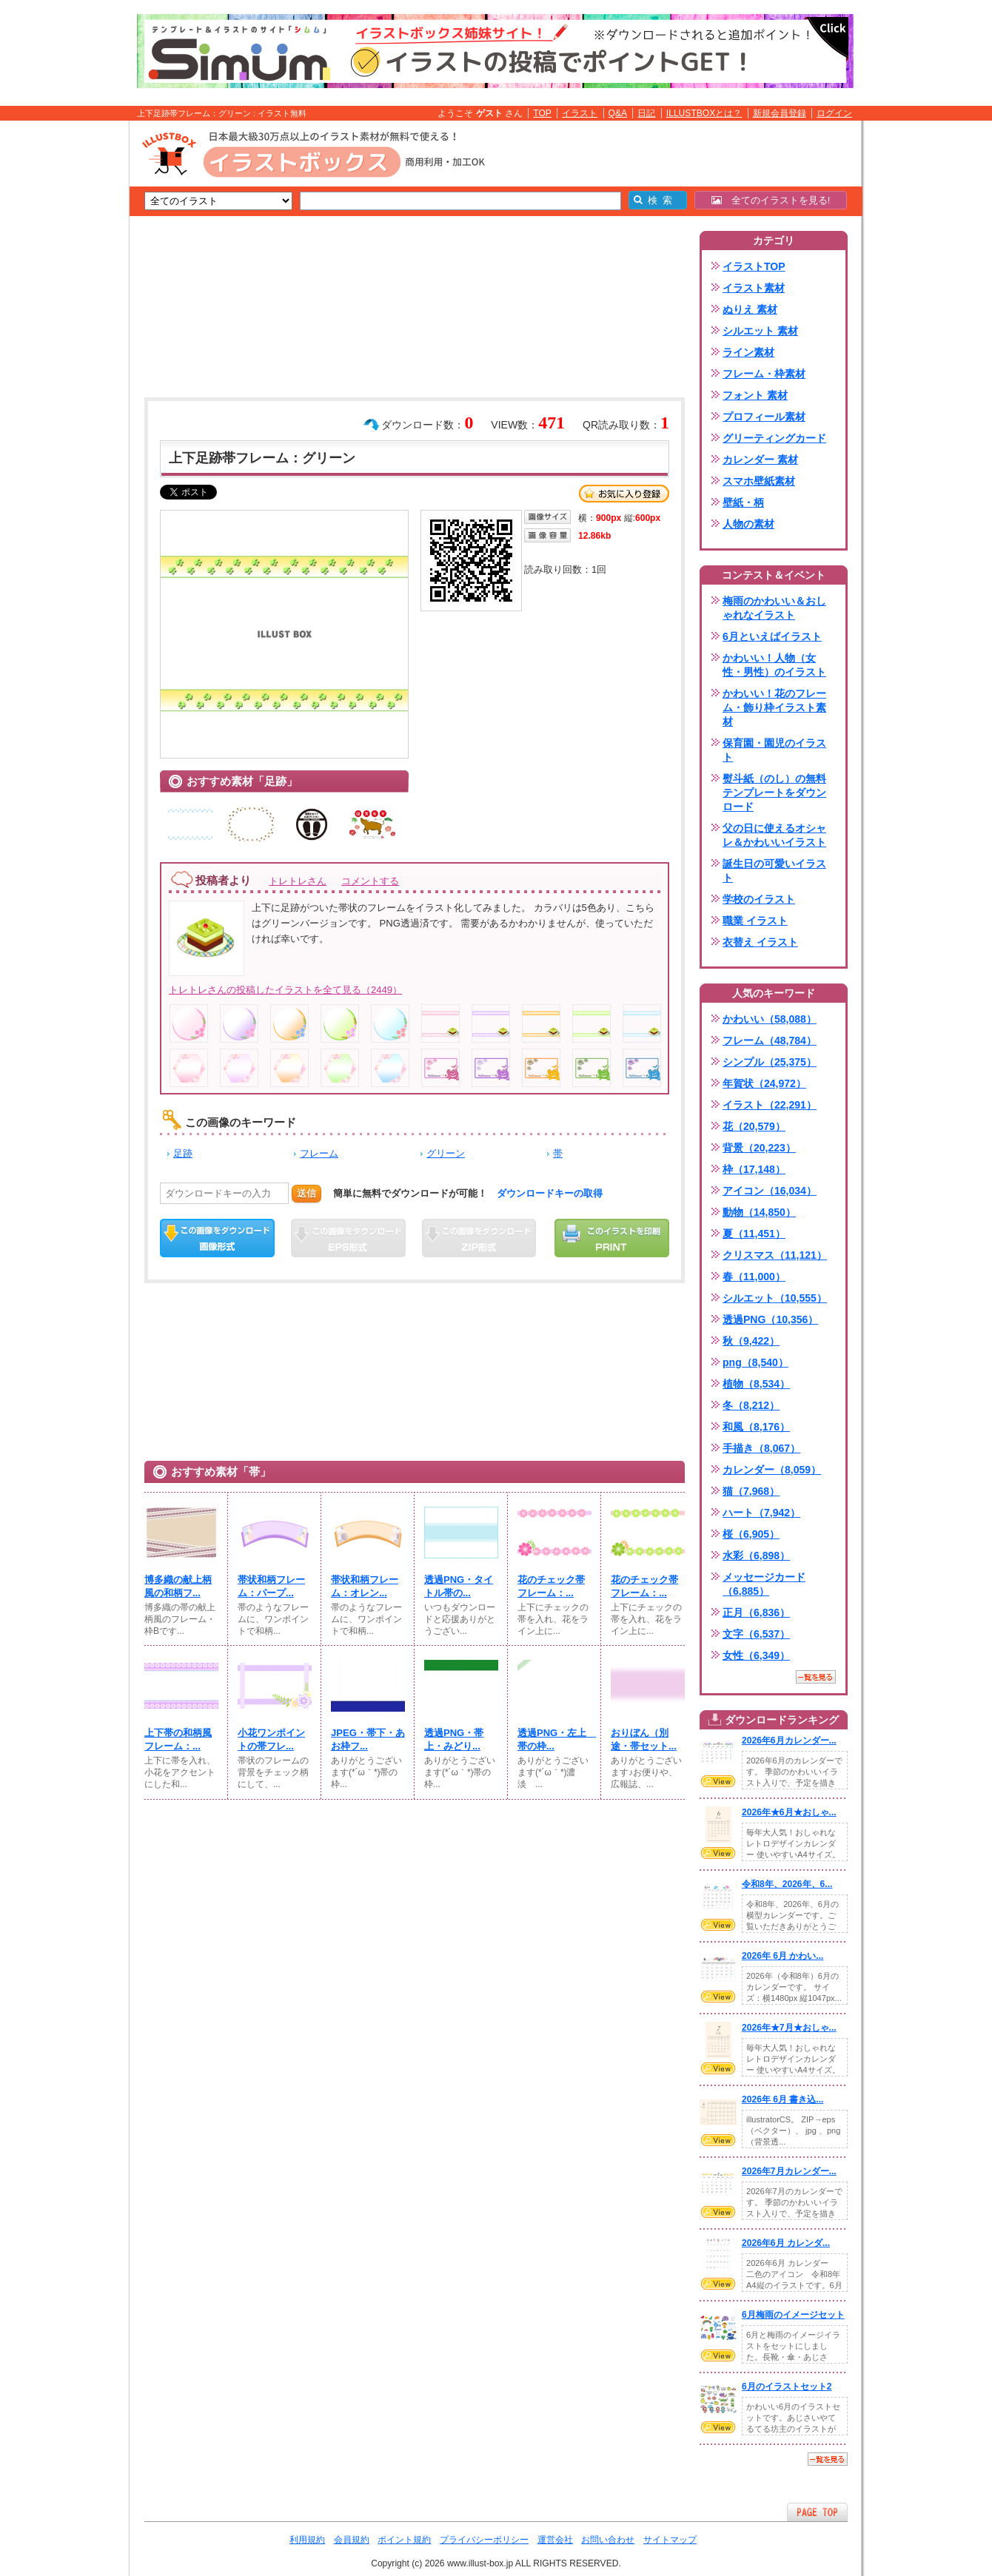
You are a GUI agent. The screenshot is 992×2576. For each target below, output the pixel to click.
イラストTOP (754, 266)
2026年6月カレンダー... (789, 1740)
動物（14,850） (759, 1212)
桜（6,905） (751, 1534)
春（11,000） (754, 1276)
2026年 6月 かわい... (782, 1956)
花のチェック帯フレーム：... (551, 1586)
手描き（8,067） (761, 1448)
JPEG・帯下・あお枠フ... (368, 1739)
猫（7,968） (751, 1491)
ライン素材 (748, 352)
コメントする (370, 881)
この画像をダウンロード (217, 1238)
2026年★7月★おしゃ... (789, 2027)
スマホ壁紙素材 (759, 481)
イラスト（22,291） (770, 1105)
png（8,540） (755, 1362)
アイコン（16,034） (770, 1191)
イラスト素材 (754, 288)
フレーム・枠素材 (764, 374)
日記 (646, 113)
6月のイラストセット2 (786, 2386)
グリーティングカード (774, 438)
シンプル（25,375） (770, 1062)
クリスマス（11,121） (775, 1255)
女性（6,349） (756, 1655)
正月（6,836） (756, 1612)
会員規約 (351, 2540)
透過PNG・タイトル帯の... (458, 1586)
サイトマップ (670, 2540)
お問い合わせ (607, 2540)
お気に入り (624, 493)
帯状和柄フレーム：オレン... (364, 1586)
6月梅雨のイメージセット (793, 2315)
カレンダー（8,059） (772, 1470)
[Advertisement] (59, 350)
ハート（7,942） (761, 1513)
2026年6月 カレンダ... (786, 2243)
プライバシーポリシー (484, 2540)
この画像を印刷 (611, 1238)
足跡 (182, 1153)
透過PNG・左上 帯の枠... (554, 1739)
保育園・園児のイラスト (774, 750)
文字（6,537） (756, 1634)
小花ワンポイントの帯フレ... (271, 1739)
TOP (542, 113)
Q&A (618, 113)
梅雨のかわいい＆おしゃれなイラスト (774, 608)
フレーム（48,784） (770, 1040)
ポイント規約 (404, 2540)
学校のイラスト (759, 899)
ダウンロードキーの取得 (550, 1193)
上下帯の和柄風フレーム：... (178, 1739)
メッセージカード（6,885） (764, 1584)
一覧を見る (816, 1677)
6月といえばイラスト (772, 636)
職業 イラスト (755, 921)
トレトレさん (297, 881)
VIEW (718, 1781)
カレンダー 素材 (760, 459)
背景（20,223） (759, 1148)
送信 (306, 1193)
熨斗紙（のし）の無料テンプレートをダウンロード (774, 793)
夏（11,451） (754, 1234)
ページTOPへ (817, 2512)
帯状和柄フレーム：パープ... (271, 1586)
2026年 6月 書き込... (782, 2099)
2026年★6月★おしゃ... (789, 1812)
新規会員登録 (779, 113)
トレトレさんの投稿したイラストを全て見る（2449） (285, 989)
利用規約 (307, 2540)
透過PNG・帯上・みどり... (453, 1739)
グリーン (445, 1153)
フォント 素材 (755, 395)
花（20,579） (754, 1126)
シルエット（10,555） (775, 1298)
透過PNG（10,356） (770, 1319)
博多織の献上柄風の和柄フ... (178, 1586)
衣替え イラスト (760, 942)
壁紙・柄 (743, 502)
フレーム (319, 1153)
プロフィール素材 (764, 417)
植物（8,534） (756, 1384)
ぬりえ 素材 (750, 309)
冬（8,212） (751, 1405)
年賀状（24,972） (764, 1083)
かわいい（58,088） (770, 1019)
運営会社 (555, 2540)
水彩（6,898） (756, 1555)
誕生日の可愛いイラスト (774, 871)
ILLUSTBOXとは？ (704, 113)
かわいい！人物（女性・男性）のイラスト (774, 665)
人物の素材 (748, 524)
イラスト (579, 113)
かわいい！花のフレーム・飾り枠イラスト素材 (774, 707)
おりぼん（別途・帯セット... (644, 1739)
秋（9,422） (751, 1341)
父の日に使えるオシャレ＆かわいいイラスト (774, 835)
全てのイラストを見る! (771, 200)
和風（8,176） (756, 1427)
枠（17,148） (754, 1169)
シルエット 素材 (760, 331)
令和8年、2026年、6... (787, 1884)
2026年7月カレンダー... (789, 2171)
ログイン (834, 113)
